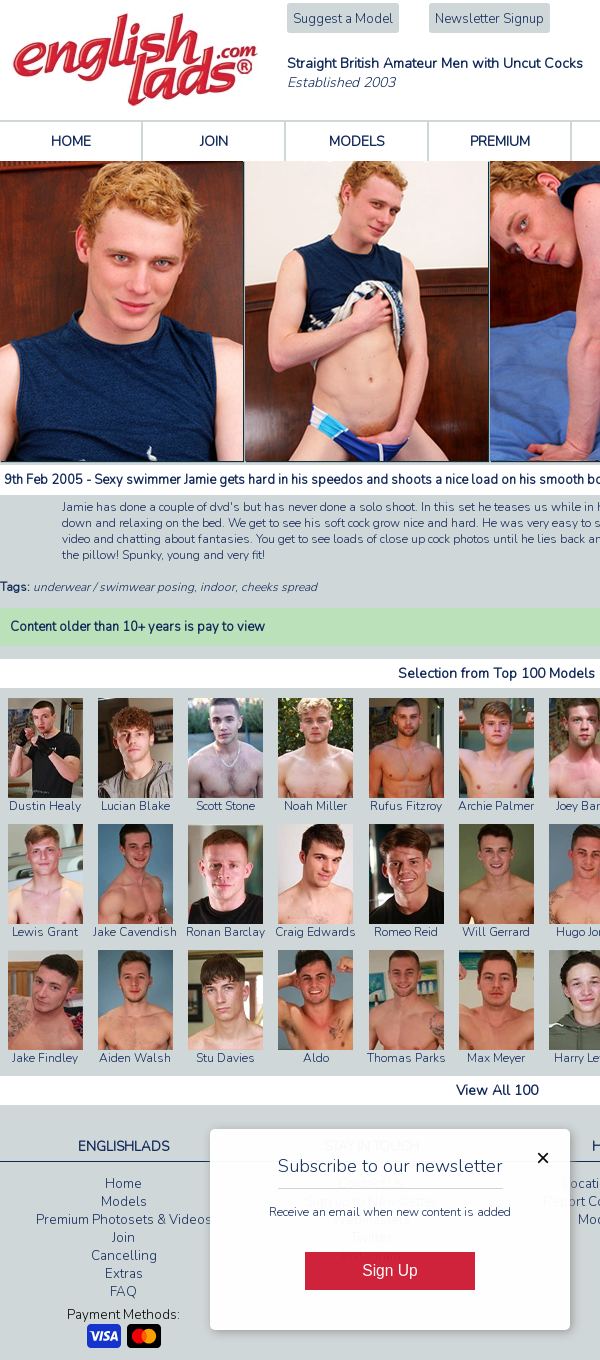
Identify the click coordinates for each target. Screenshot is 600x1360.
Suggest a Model (343, 19)
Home (123, 1184)
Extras (124, 1274)
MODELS (357, 141)
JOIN (214, 141)
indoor (217, 587)
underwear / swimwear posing (113, 587)
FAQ (123, 1292)
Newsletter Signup (489, 19)
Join (123, 1238)
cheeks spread (279, 587)
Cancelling (124, 1256)
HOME (71, 141)
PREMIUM (500, 141)
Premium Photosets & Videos (124, 1220)
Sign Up (389, 1270)
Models (124, 1202)
